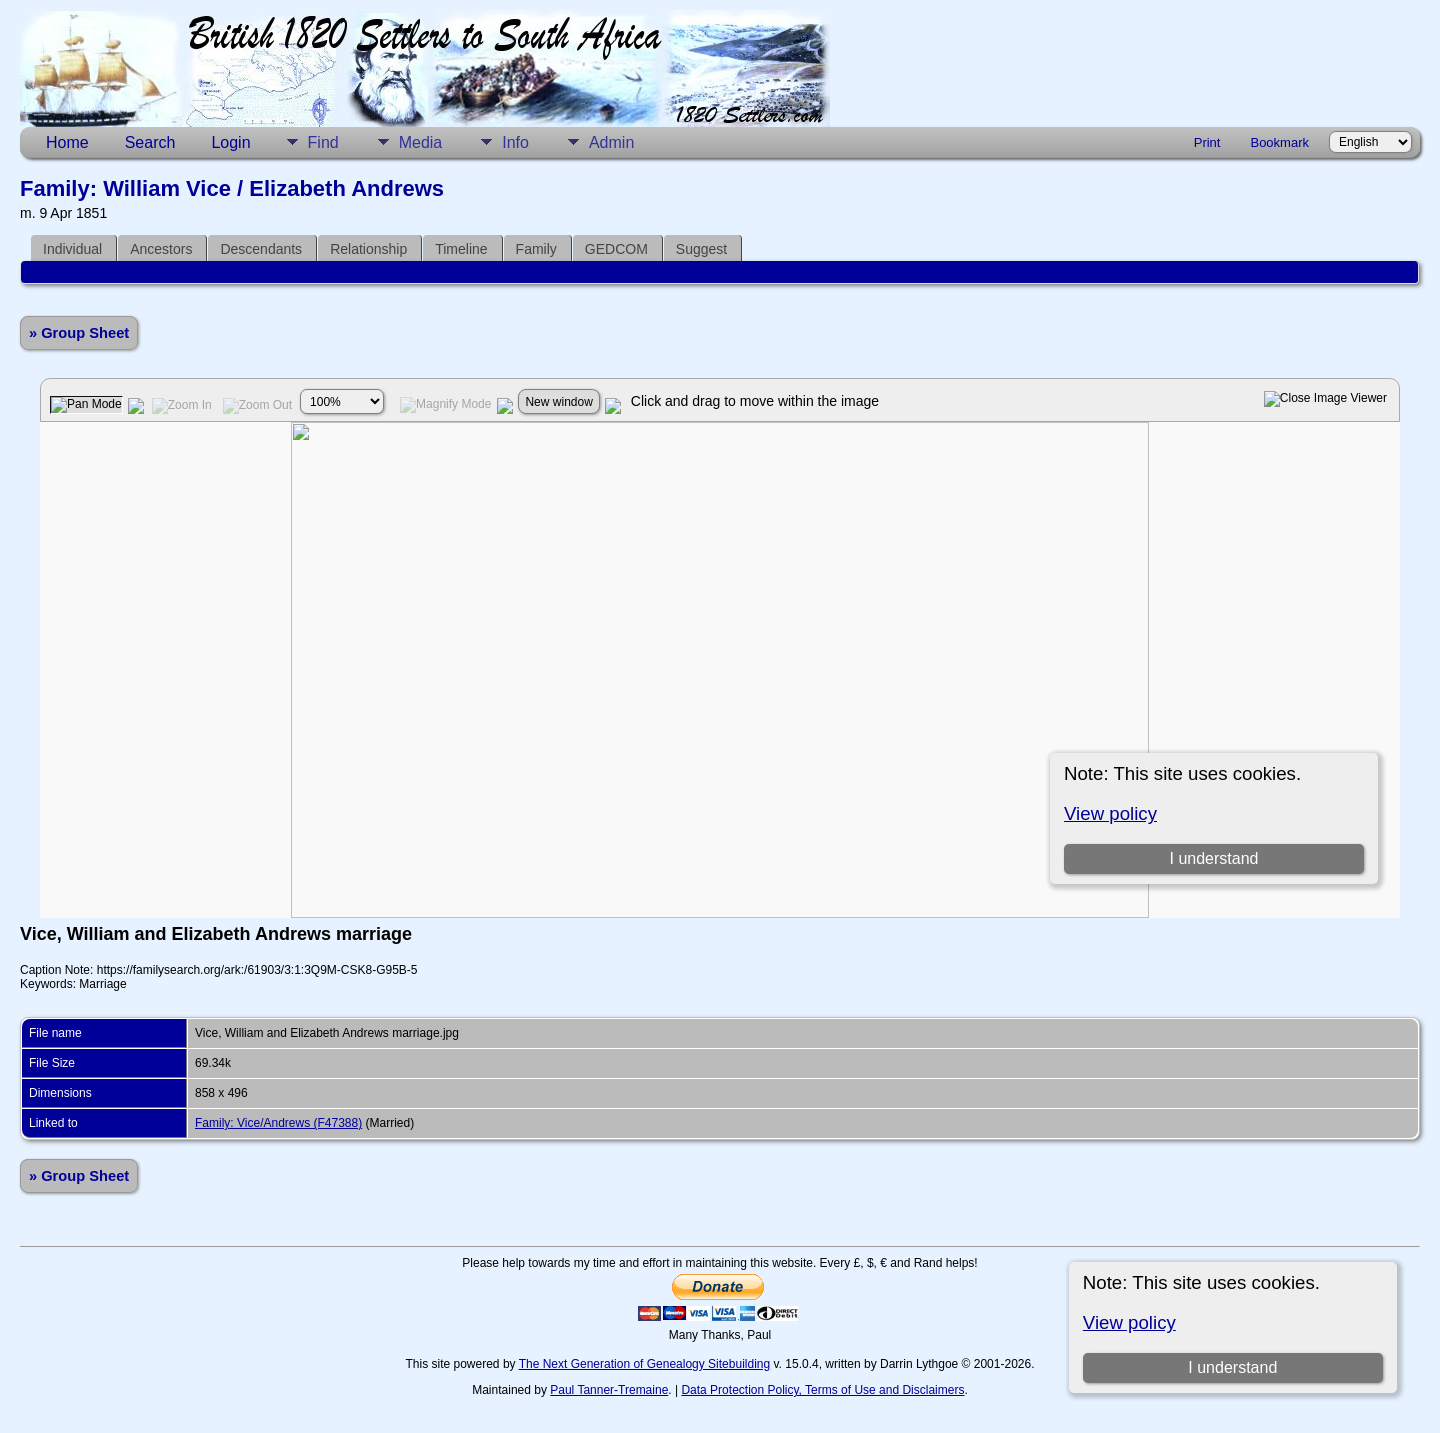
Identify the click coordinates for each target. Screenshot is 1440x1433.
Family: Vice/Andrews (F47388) (278, 1123)
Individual (72, 249)
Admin (611, 142)
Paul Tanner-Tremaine (609, 1390)
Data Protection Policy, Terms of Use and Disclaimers (822, 1390)
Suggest (701, 249)
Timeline (461, 249)
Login (230, 142)
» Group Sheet (79, 333)
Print (1207, 142)
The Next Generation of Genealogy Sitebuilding (645, 1364)
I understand (1232, 1367)
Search (150, 142)
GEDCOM (616, 249)
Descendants (261, 249)
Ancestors (161, 249)
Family (536, 249)
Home (67, 142)
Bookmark (1279, 142)
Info (515, 142)
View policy (1129, 1322)
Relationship (368, 249)
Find (323, 142)
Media (421, 142)
